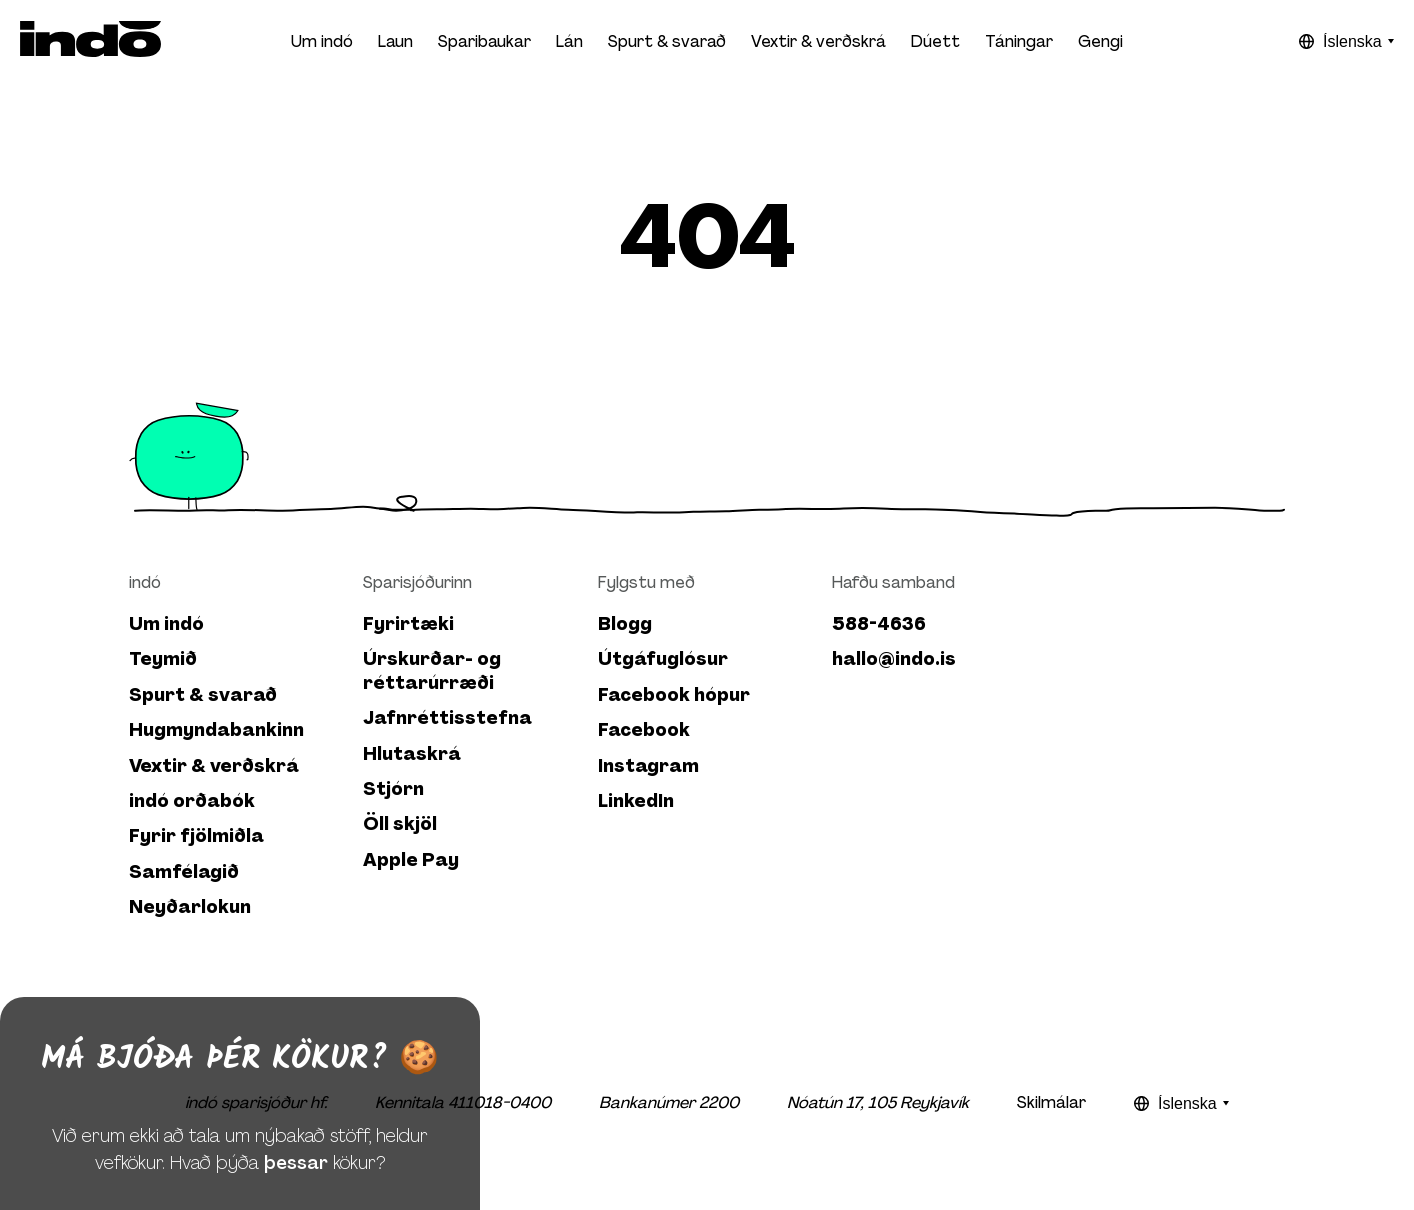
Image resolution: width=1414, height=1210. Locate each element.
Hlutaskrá (412, 754)
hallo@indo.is (894, 659)
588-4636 (879, 624)
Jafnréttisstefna (447, 718)
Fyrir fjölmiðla (196, 836)
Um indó (166, 624)
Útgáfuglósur (663, 659)
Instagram (648, 766)
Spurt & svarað (667, 41)
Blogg (625, 624)
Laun (395, 41)
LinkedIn (636, 801)
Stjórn (393, 789)
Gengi (1100, 41)
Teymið (163, 659)
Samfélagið (184, 872)
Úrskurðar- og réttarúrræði (432, 671)
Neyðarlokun (190, 907)
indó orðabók (192, 801)
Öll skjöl (400, 824)
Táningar (1019, 41)
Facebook (644, 730)
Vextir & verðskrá (818, 41)
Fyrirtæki (408, 624)
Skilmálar (1051, 1102)
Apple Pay (411, 860)
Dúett (935, 41)
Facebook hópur (674, 695)
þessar (296, 1180)
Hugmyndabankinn (216, 730)
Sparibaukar (484, 41)
